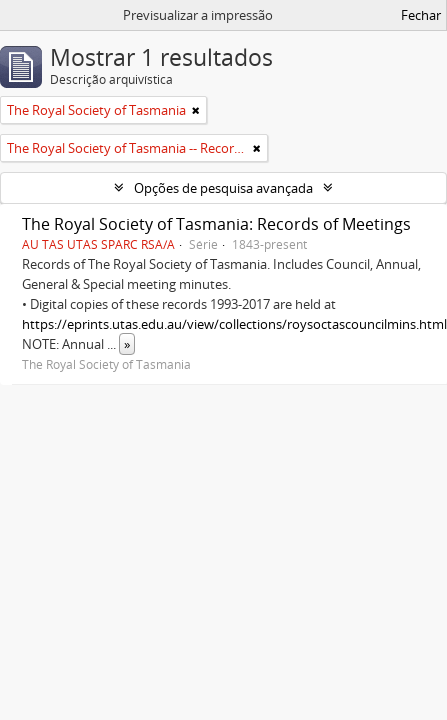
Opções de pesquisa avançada (223, 188)
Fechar (421, 15)
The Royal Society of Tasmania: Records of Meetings (216, 224)
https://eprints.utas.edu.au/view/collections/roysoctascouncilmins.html (234, 324)
